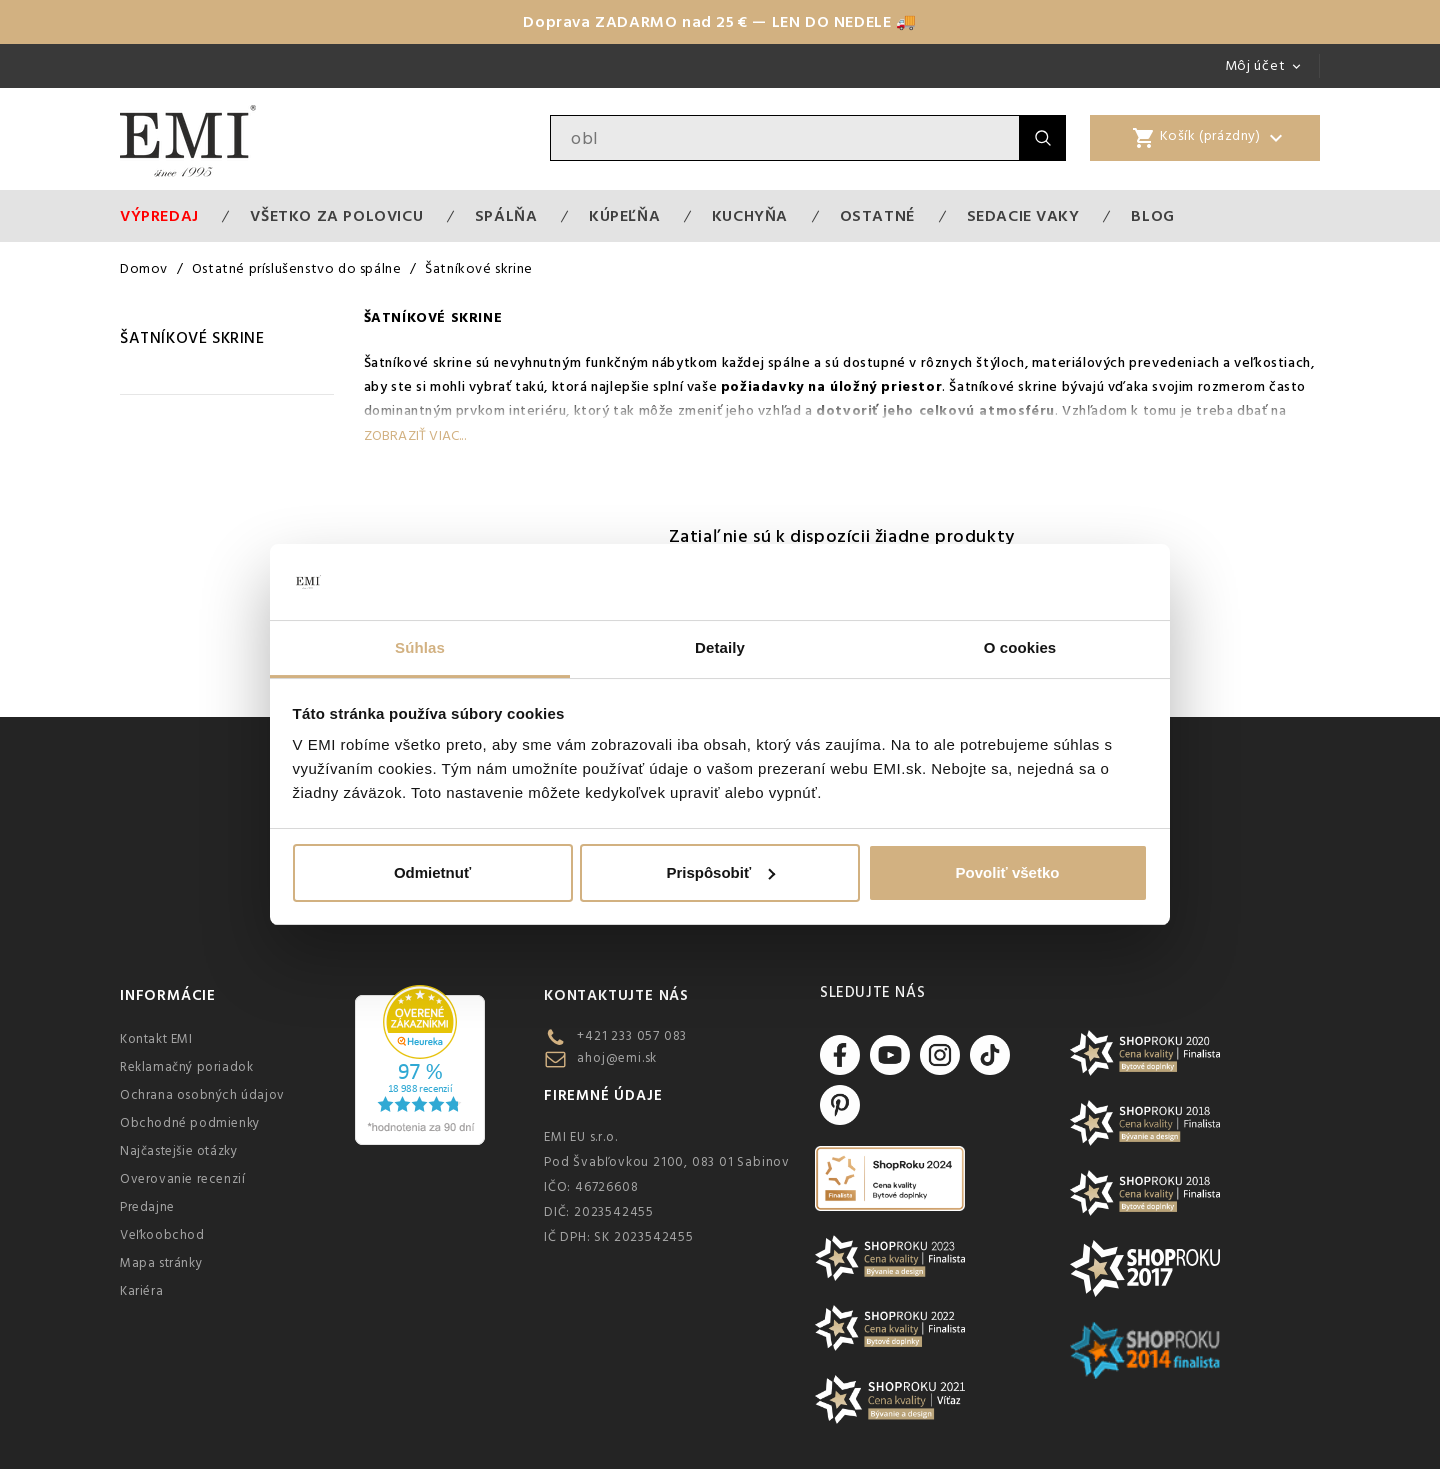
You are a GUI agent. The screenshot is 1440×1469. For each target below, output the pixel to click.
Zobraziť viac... (415, 436)
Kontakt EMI (156, 1039)
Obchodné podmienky (190, 1123)
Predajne (147, 1207)
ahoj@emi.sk (617, 1058)
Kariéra (141, 1291)
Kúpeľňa (624, 216)
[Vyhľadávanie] (785, 138)
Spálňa (506, 216)
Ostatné (877, 216)
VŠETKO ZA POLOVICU (336, 216)
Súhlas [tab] (420, 647)
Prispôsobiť (720, 872)
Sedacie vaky (1023, 216)
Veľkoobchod (162, 1235)
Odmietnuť (432, 872)
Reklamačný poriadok (186, 1067)
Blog (1152, 216)
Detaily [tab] (720, 647)
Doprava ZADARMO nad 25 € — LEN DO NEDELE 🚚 (719, 22)
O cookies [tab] (1020, 647)
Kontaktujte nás (616, 995)
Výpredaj (159, 216)
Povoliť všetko (1008, 872)
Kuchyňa (750, 216)
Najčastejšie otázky (178, 1151)
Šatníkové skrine (192, 338)
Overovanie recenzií (182, 1179)
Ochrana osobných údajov (202, 1095)
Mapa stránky (161, 1263)
